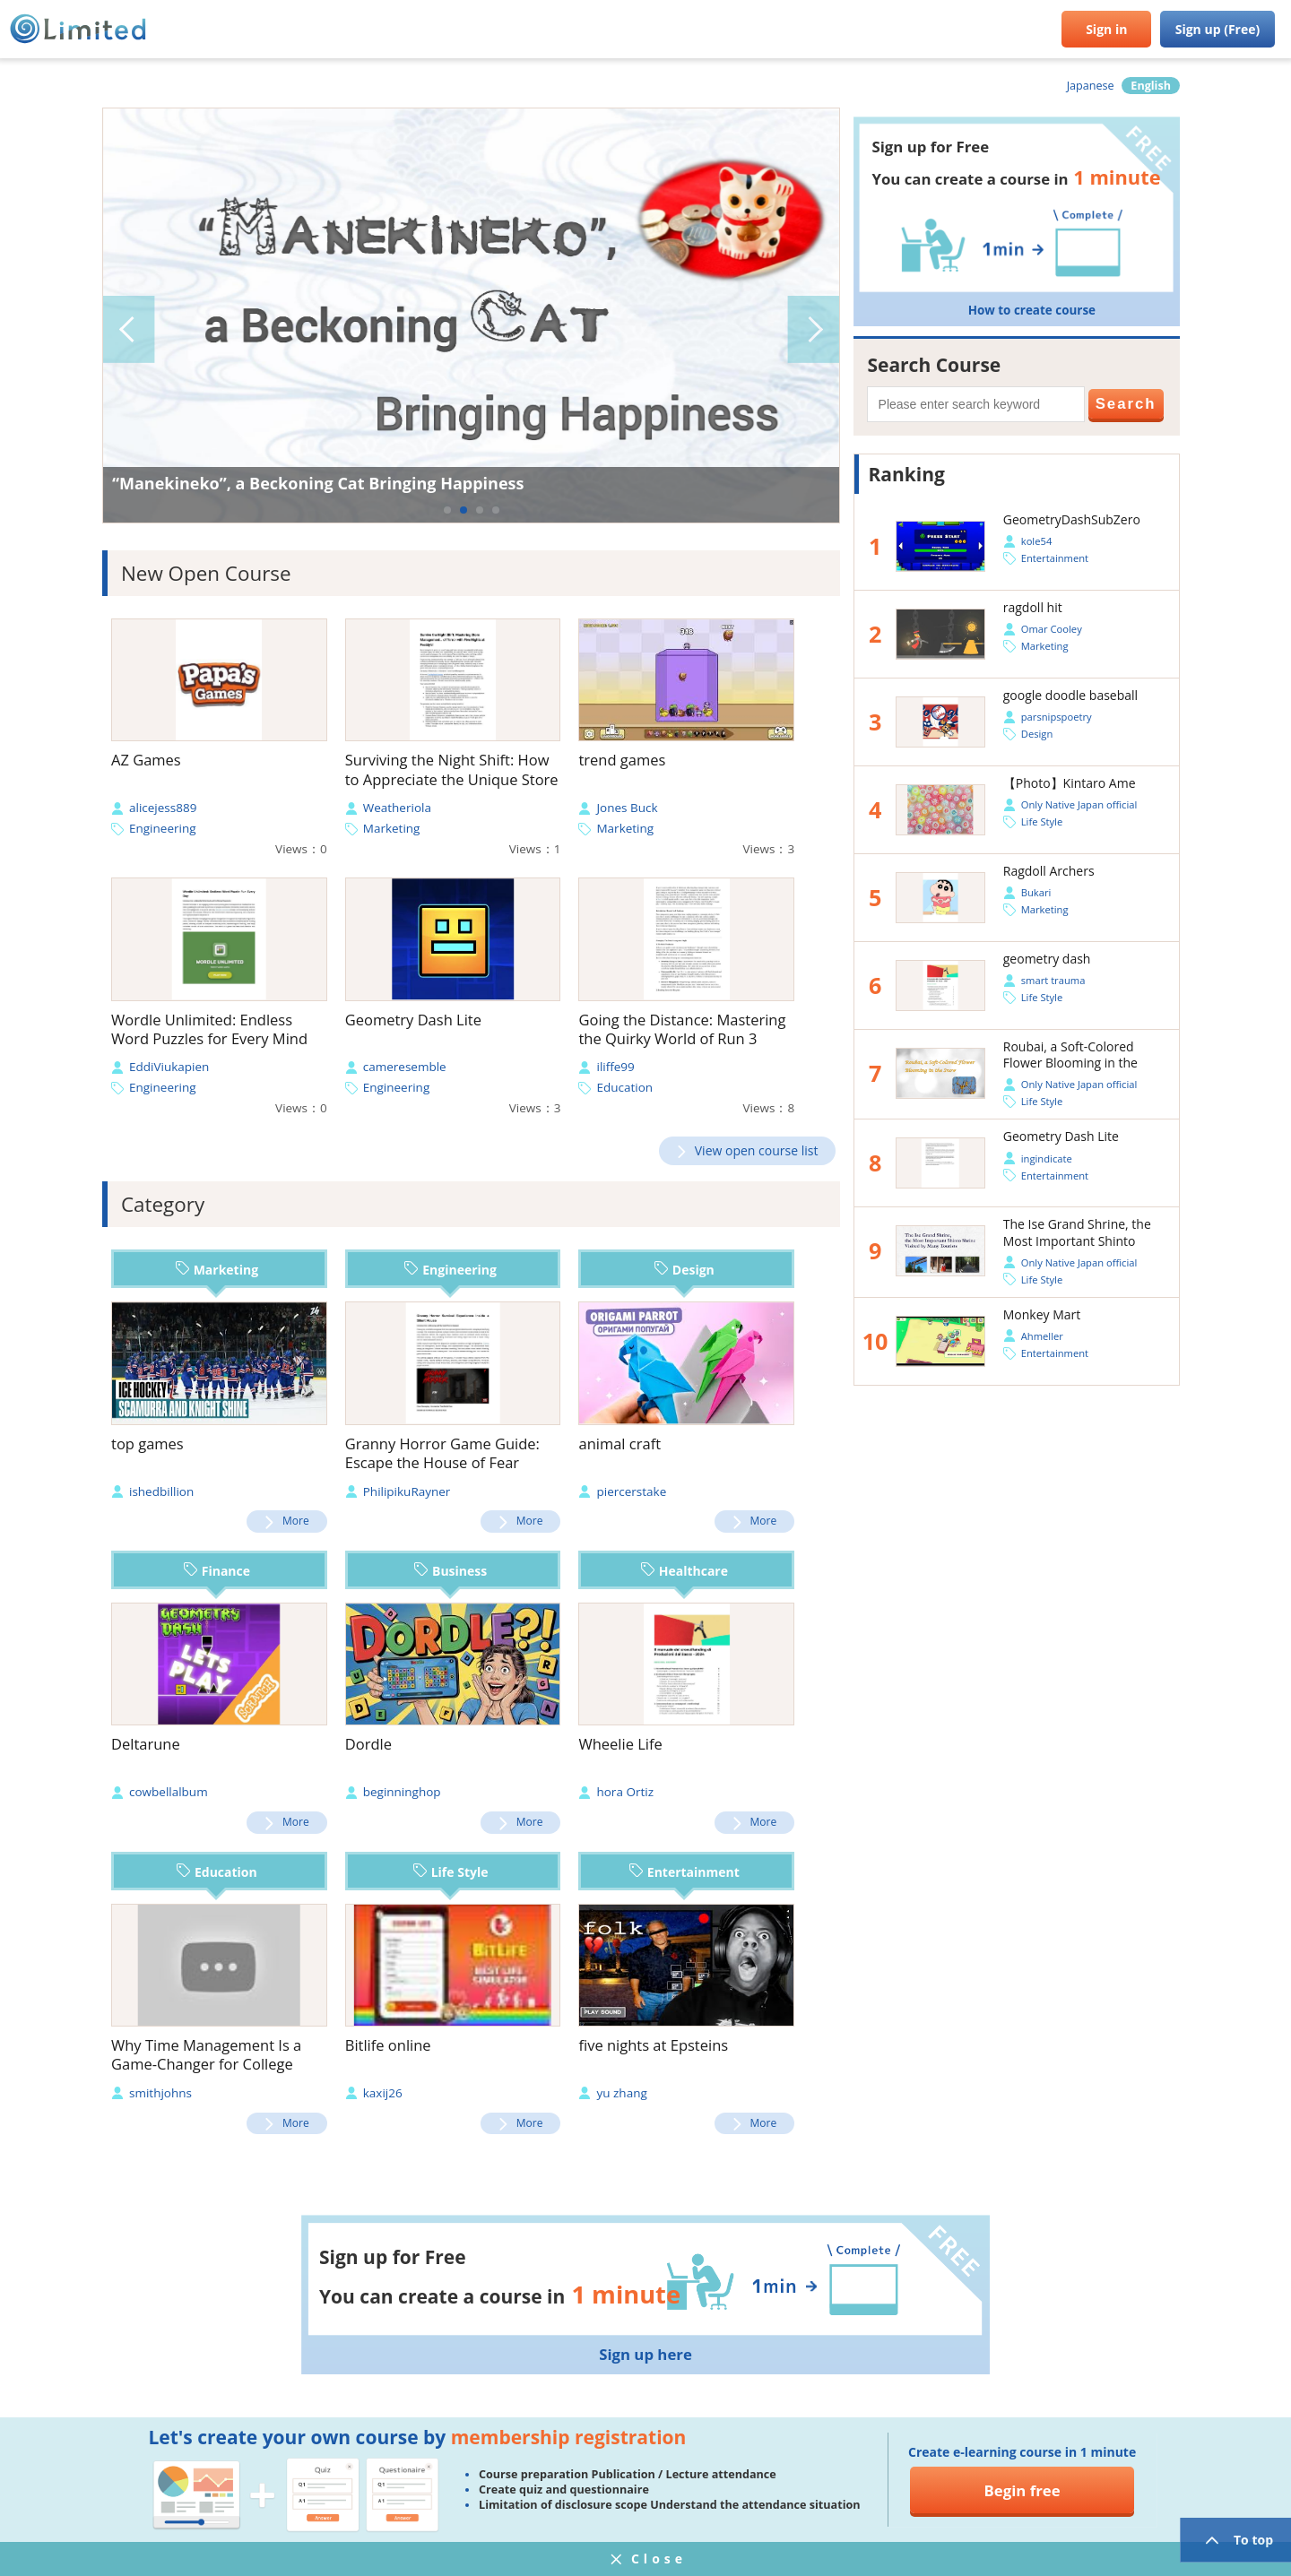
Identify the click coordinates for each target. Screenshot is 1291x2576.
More (295, 1520)
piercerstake (631, 1491)
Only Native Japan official (1079, 804)
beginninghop (402, 1792)
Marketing (391, 828)
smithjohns (160, 2093)
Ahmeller (1042, 1336)
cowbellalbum (168, 1792)
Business (450, 1570)
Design (684, 1269)
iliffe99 (615, 1067)
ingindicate (1046, 1158)
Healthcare (684, 1570)
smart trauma (1053, 980)
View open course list (757, 1150)
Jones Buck (626, 808)
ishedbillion (161, 1491)
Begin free (1022, 2490)
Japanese (1090, 85)
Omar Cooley (1051, 628)
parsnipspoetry (1056, 716)
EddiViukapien (169, 1067)
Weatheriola (397, 808)
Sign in (1106, 29)
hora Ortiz (625, 1792)
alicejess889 (162, 808)
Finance (217, 1570)
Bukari (1036, 892)
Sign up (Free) (1218, 29)
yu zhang (621, 2093)
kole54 (1037, 541)
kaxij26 (383, 2093)
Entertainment (684, 1871)
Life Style (451, 1871)
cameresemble (404, 1067)
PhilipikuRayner (407, 1491)
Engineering (162, 828)
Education (624, 1087)
